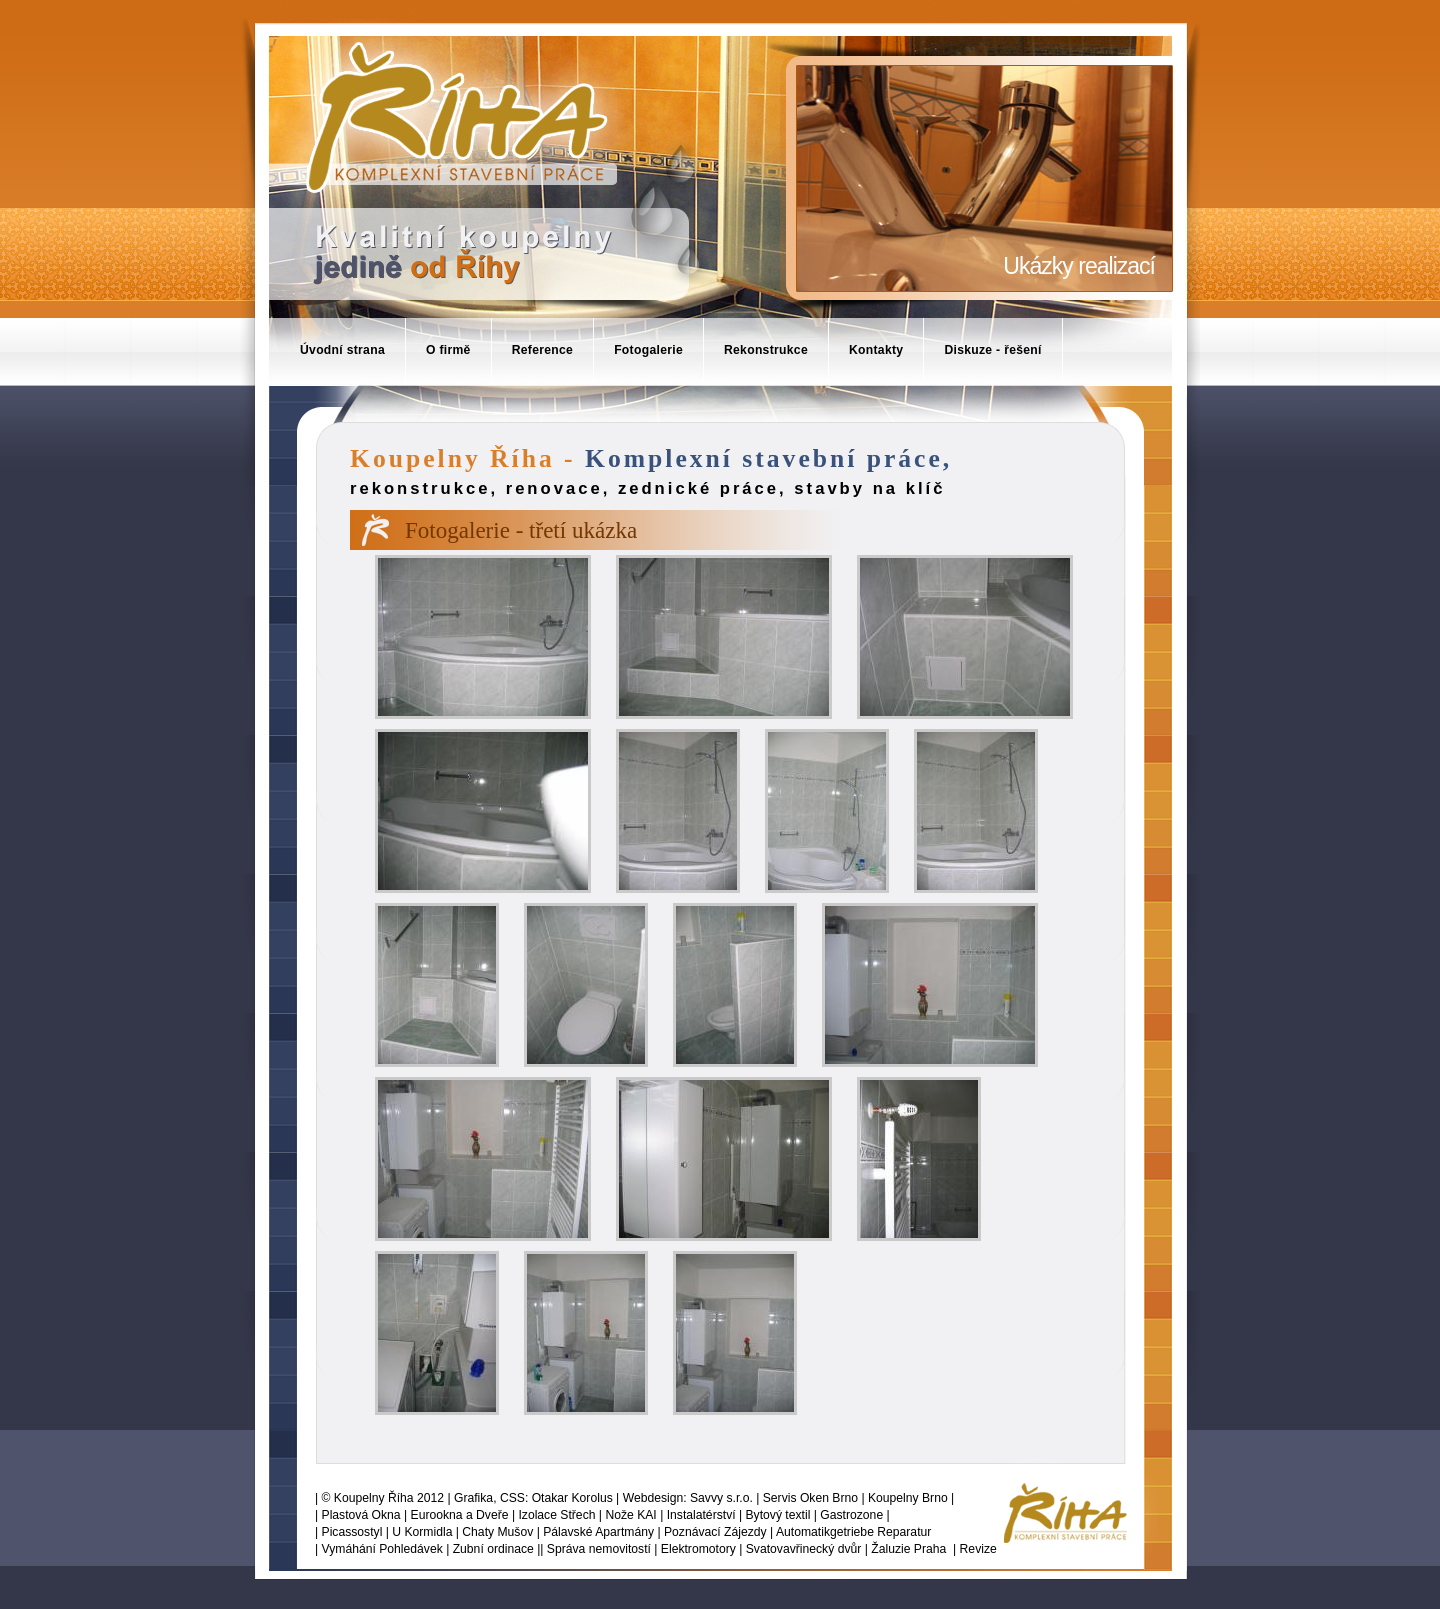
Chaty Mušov (497, 1532)
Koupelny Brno (908, 1498)
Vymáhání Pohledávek (382, 1549)
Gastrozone (851, 1515)
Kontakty (876, 350)
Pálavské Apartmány (598, 1532)
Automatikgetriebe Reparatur (853, 1532)
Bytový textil (778, 1515)
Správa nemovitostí (599, 1549)
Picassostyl (352, 1532)
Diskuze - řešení (992, 350)
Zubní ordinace (493, 1549)
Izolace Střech (556, 1515)
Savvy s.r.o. (721, 1498)
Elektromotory (698, 1549)
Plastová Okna (361, 1515)
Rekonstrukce (766, 350)
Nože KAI (630, 1515)
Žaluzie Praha (908, 1549)
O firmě (448, 350)
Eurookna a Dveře (460, 1515)
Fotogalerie (648, 350)
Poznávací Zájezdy (715, 1532)
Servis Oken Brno (810, 1498)
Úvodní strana (342, 350)
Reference (543, 350)
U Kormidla (422, 1532)
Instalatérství (701, 1515)
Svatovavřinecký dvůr (804, 1549)
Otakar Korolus (572, 1498)
